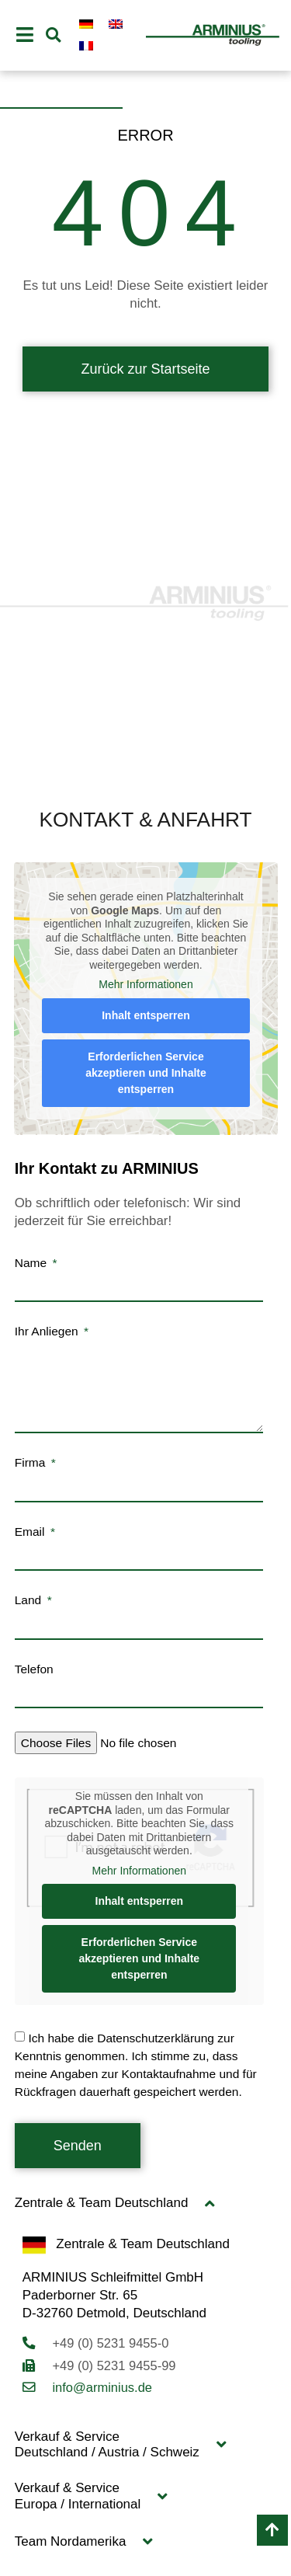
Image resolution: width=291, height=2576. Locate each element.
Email (31, 1532)
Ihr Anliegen (48, 1331)
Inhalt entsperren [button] (146, 1015)
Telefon (34, 1669)
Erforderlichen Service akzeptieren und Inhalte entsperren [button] (145, 1072)
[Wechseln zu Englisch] (115, 24)
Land (30, 1600)
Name (32, 1263)
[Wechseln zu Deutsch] (86, 24)
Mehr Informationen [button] (145, 984)
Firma (32, 1463)
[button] (53, 35)
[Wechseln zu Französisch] (86, 46)
